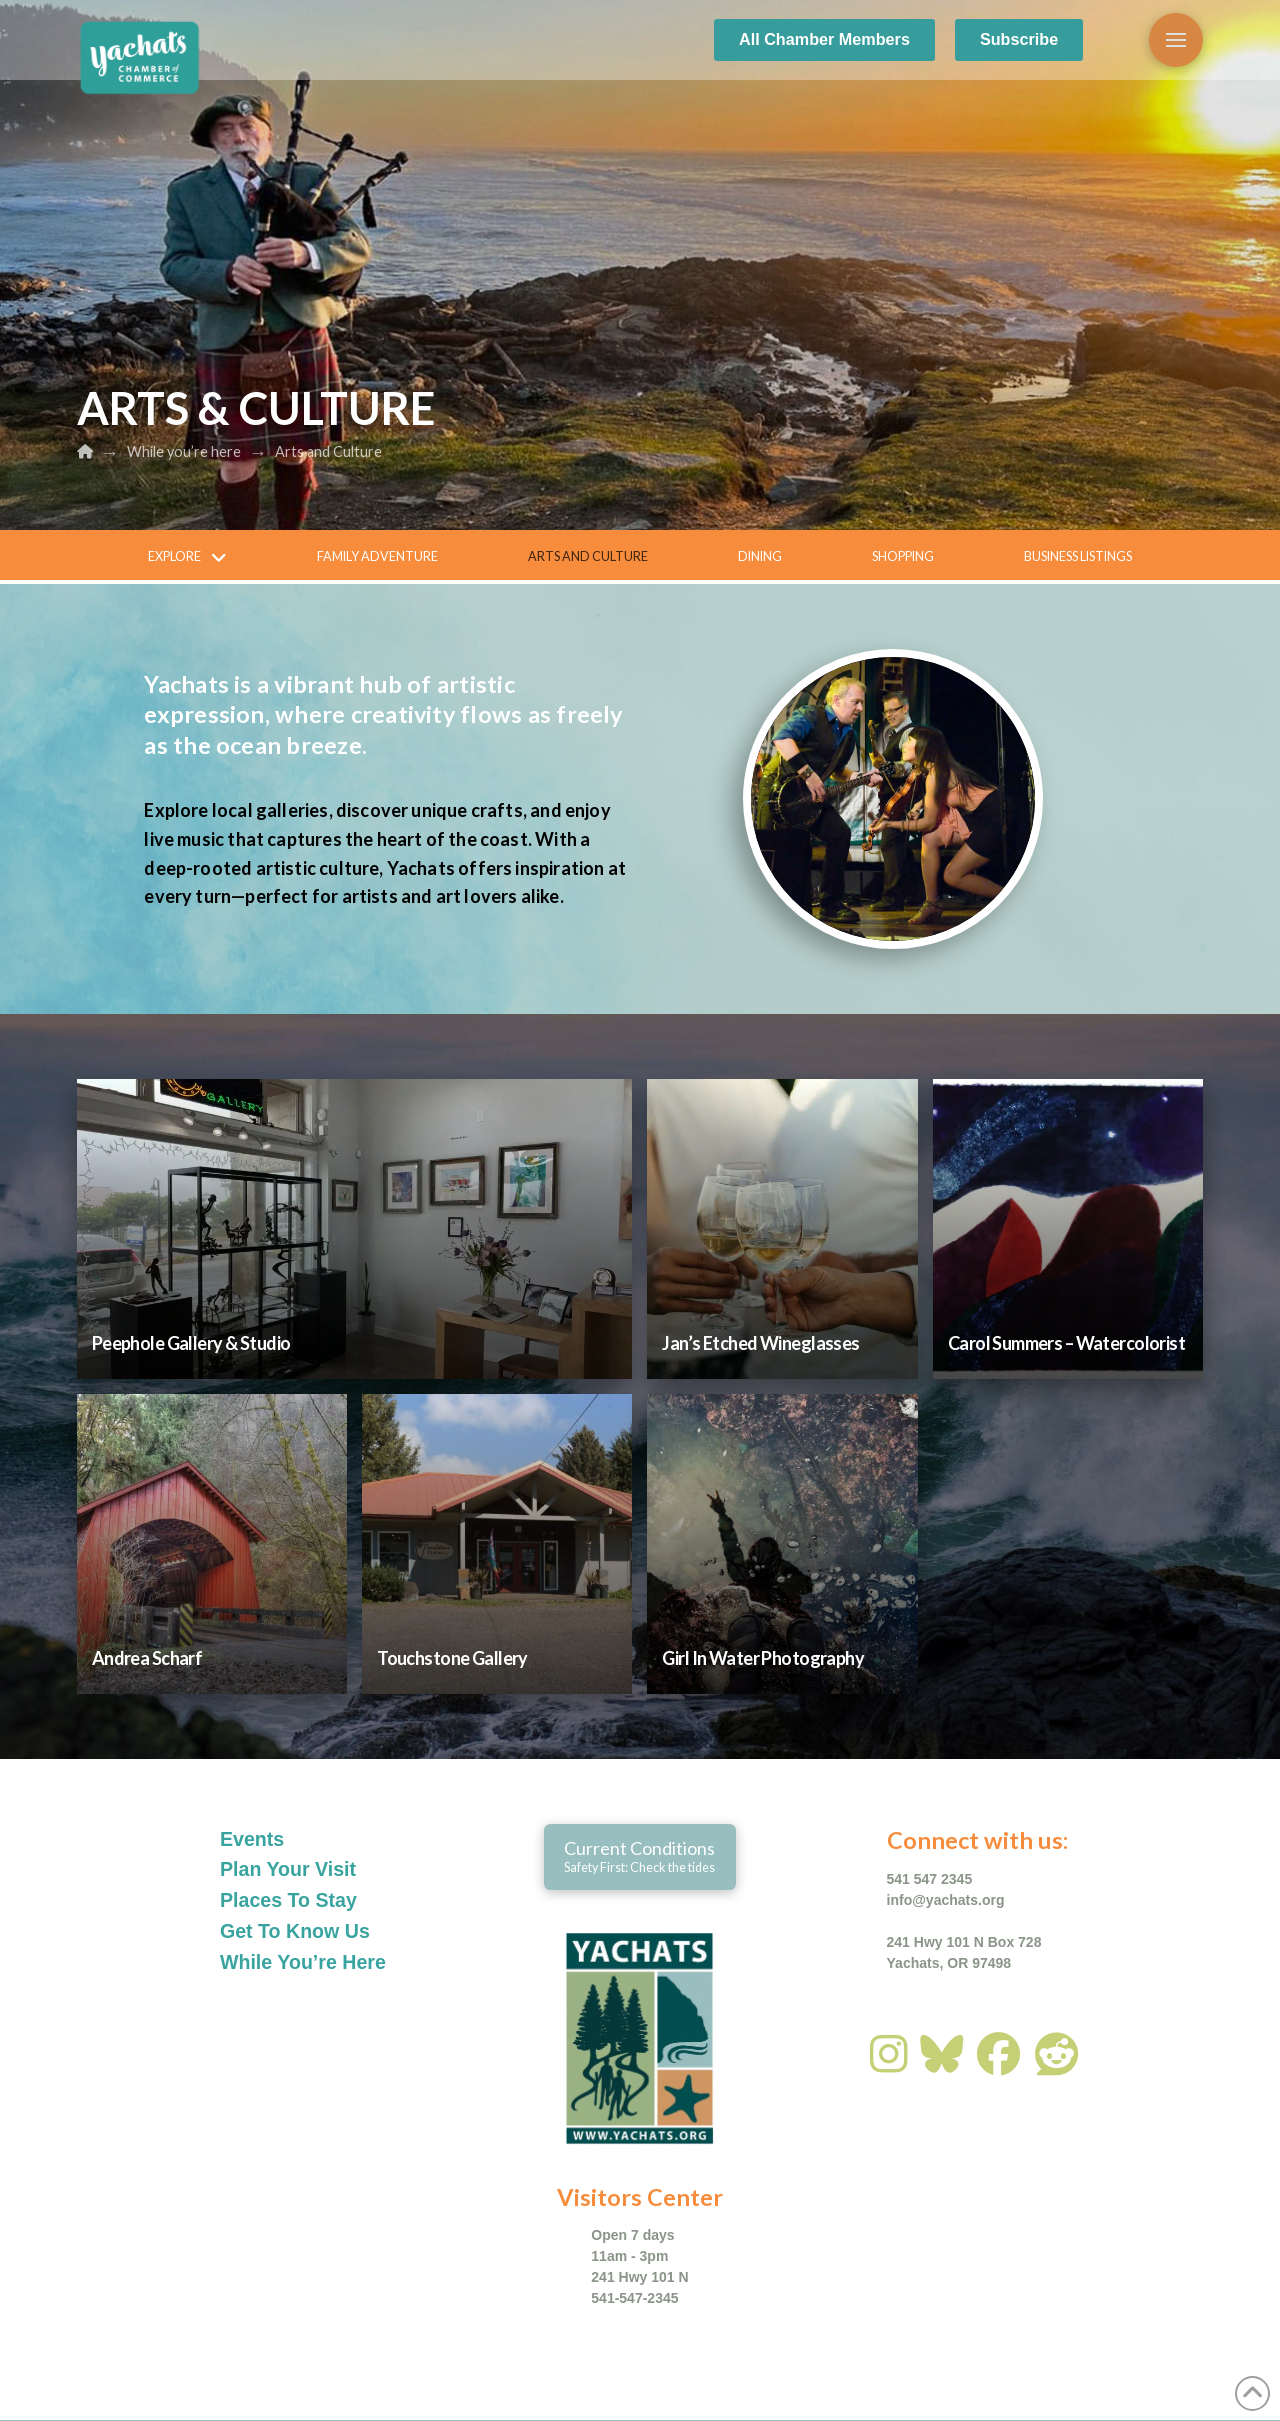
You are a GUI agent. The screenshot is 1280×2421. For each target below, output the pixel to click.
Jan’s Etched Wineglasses (760, 1343)
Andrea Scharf (147, 1658)
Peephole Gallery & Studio (191, 1343)
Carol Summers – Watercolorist (1066, 1343)
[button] (1176, 40)
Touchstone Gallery (452, 1658)
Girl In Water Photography (763, 1658)
